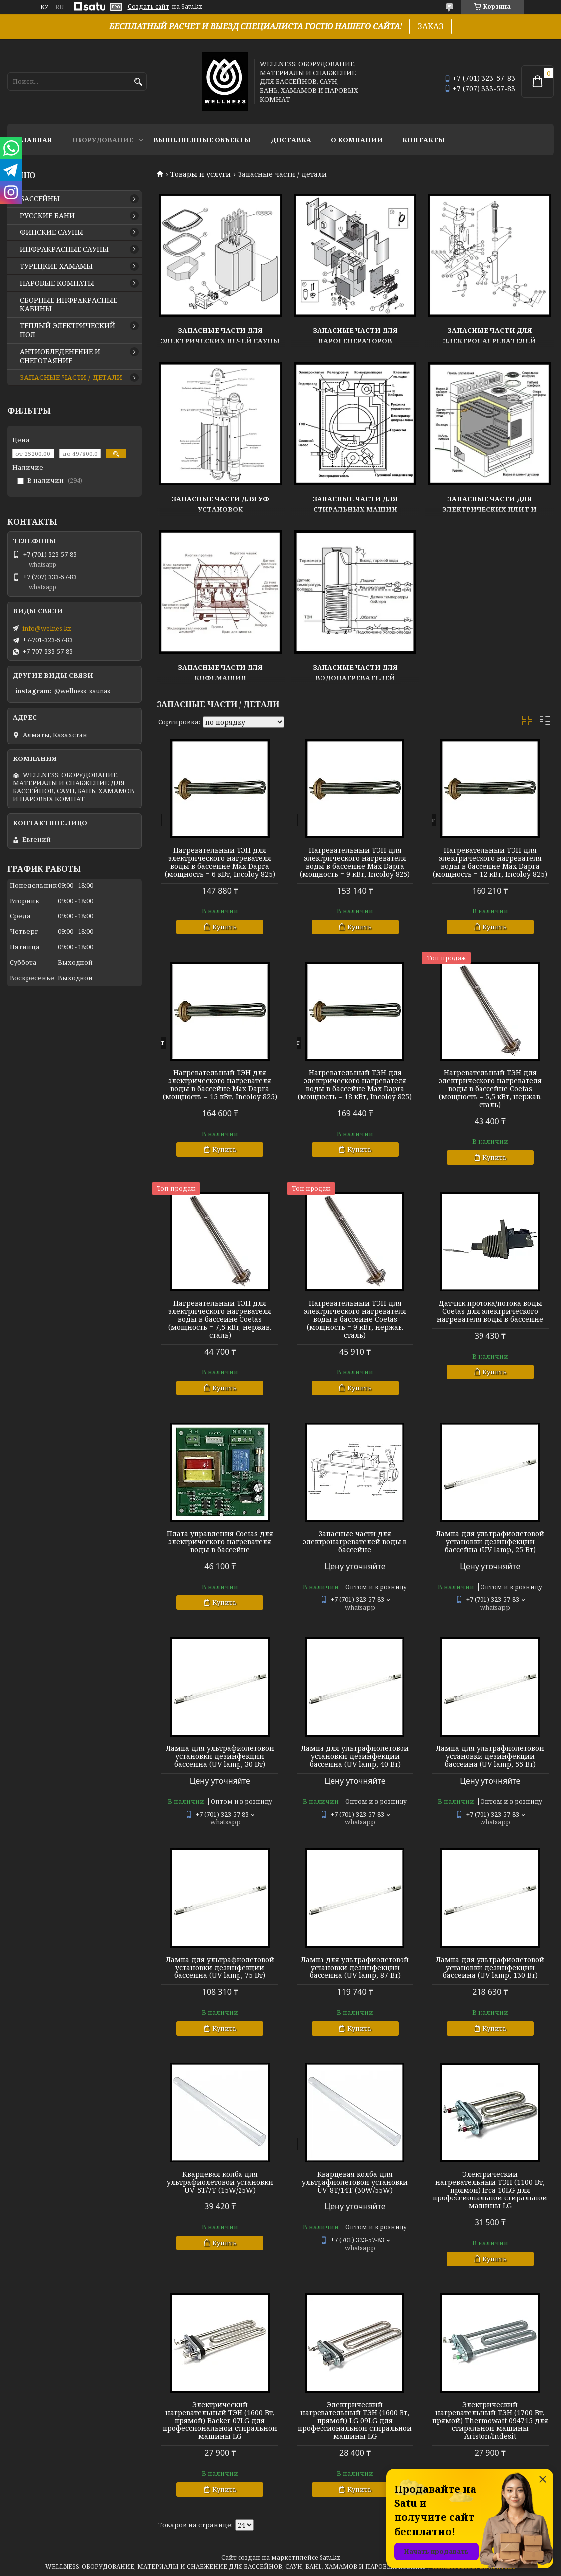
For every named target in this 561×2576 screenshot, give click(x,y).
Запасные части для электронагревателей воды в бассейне (355, 1542)
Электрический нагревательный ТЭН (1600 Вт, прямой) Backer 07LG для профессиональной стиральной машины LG (220, 2420)
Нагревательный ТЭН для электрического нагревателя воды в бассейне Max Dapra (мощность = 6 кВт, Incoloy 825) (220, 862)
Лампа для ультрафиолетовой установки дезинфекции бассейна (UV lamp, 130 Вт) (490, 1967)
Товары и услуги (200, 174)
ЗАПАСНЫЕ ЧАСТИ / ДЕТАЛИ (71, 377)
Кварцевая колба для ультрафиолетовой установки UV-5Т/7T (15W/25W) (220, 2182)
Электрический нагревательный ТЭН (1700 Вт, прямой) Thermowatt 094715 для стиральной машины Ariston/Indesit (490, 2420)
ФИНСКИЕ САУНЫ (51, 232)
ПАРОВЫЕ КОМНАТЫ (57, 283)
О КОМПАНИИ (357, 139)
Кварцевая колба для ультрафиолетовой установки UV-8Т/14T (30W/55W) (355, 2182)
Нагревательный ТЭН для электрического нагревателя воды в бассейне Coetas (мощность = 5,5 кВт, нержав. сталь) (490, 1089)
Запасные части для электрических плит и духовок (489, 509)
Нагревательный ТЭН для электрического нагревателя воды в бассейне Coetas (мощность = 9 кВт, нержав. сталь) (355, 1319)
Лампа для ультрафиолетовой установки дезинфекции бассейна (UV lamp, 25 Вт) (490, 1542)
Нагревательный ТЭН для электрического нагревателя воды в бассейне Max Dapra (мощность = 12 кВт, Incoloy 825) (490, 862)
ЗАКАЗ (430, 26)
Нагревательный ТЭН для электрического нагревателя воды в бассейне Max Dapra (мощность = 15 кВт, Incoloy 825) (220, 1085)
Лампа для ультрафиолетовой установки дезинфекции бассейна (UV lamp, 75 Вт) (220, 1967)
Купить (224, 926)
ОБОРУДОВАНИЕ (102, 139)
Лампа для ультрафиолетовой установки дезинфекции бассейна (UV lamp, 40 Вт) (355, 1756)
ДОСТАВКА (291, 139)
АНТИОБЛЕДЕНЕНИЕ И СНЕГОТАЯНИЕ (60, 356)
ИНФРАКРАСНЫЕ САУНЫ (64, 249)
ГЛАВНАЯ (34, 139)
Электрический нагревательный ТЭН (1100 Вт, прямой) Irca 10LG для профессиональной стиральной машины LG (490, 2190)
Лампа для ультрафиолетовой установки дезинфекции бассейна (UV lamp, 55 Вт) (490, 1756)
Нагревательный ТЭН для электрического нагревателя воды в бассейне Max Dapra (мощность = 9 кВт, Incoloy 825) (355, 862)
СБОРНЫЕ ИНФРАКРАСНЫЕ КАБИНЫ (68, 304)
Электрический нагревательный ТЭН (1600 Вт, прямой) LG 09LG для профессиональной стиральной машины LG (355, 2420)
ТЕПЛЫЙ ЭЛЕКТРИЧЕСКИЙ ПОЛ (67, 330)
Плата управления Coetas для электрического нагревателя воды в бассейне (220, 1542)
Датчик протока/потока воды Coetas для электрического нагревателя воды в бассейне (490, 1311)
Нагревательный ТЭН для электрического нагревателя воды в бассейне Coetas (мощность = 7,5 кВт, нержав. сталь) (219, 1319)
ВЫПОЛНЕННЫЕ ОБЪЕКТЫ (202, 139)
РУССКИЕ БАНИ (47, 215)
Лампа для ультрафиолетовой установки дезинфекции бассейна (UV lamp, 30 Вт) (220, 1756)
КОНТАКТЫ (423, 139)
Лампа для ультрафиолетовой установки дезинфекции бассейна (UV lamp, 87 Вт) (355, 1967)
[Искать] (138, 82)
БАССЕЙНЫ (40, 198)
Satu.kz (330, 2557)
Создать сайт (148, 6)
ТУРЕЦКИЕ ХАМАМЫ (56, 266)
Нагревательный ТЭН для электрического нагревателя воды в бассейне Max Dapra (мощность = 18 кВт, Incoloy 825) (355, 1085)
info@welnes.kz (46, 628)
